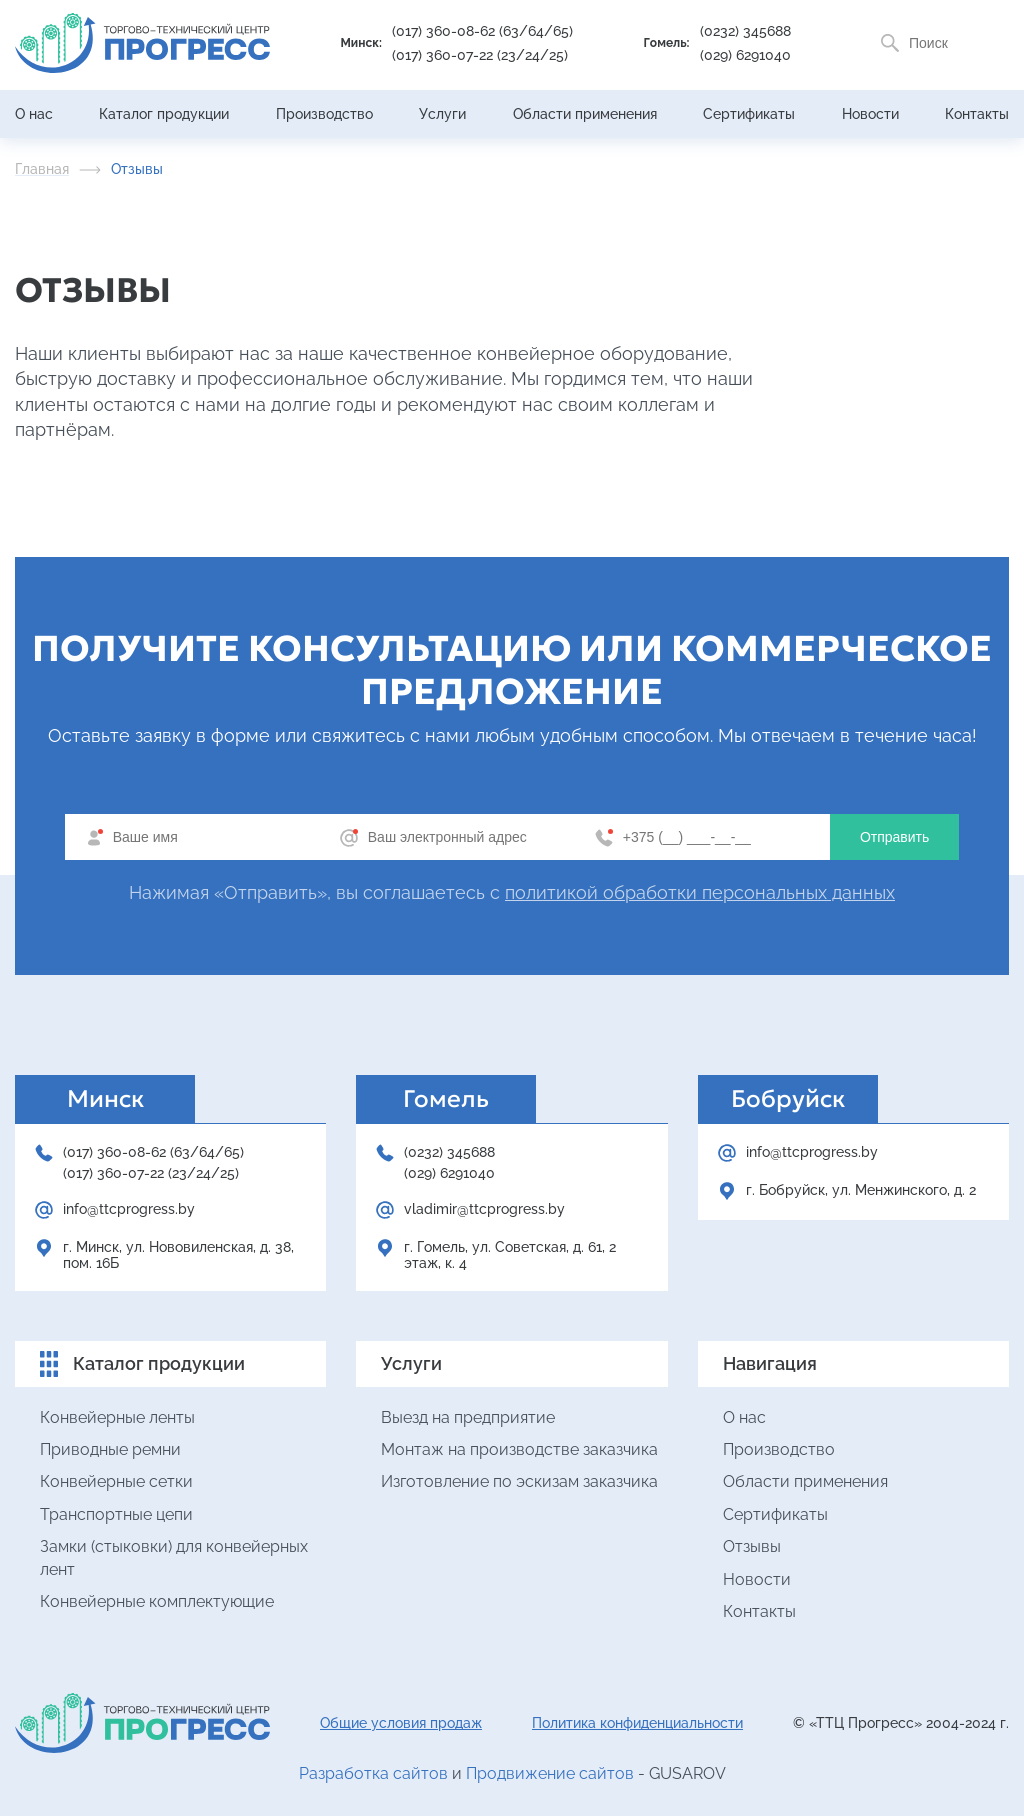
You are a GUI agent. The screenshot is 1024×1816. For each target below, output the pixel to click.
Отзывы (752, 1546)
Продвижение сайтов (550, 1773)
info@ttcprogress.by (129, 1209)
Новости (870, 114)
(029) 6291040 (745, 55)
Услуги (442, 114)
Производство (324, 114)
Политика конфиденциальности (637, 1723)
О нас (34, 114)
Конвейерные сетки (116, 1481)
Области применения (585, 114)
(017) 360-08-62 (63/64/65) (482, 31)
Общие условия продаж (401, 1723)
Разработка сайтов (373, 1773)
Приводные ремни (110, 1449)
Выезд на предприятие (468, 1417)
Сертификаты (749, 114)
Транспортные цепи (116, 1514)
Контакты (977, 114)
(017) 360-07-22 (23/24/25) (480, 55)
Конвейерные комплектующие (157, 1601)
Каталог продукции (164, 114)
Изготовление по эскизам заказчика (519, 1481)
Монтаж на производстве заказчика (519, 1449)
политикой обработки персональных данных (700, 892)
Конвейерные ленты (117, 1417)
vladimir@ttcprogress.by (484, 1209)
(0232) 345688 (745, 31)
